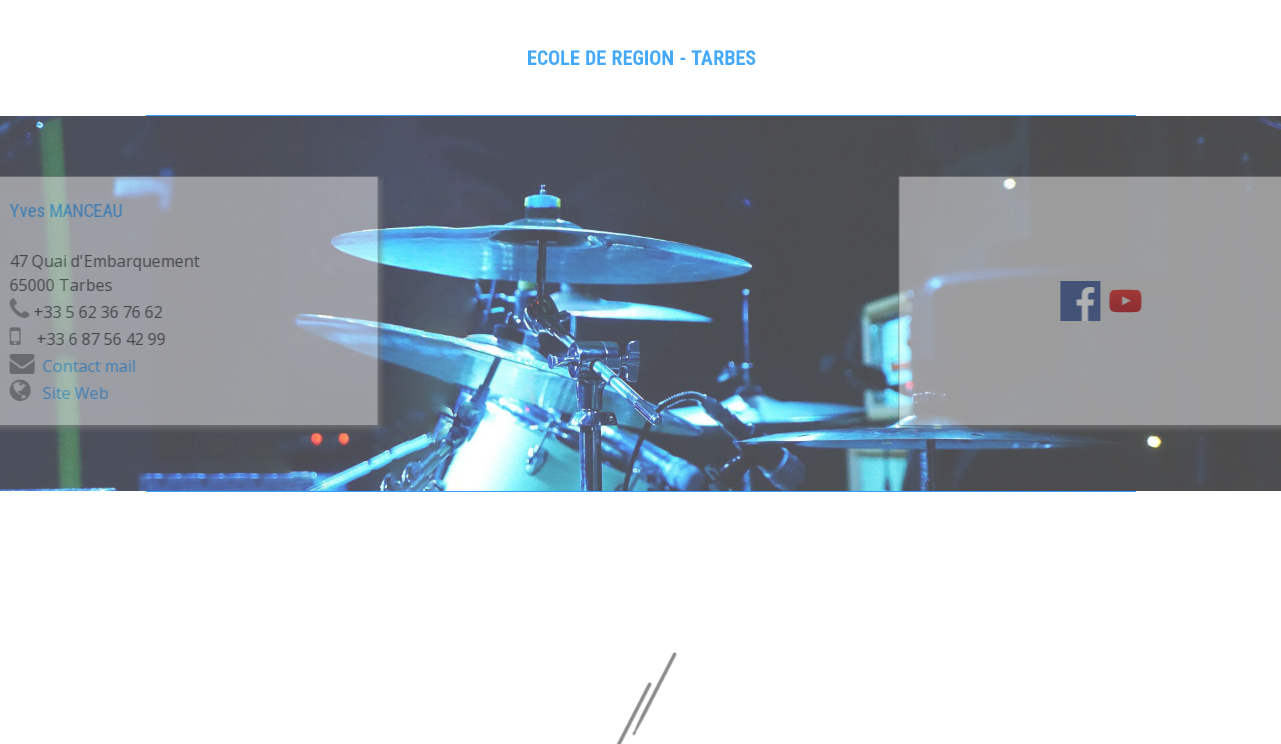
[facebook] (1156, 301)
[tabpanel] (640, 58)
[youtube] (1201, 301)
